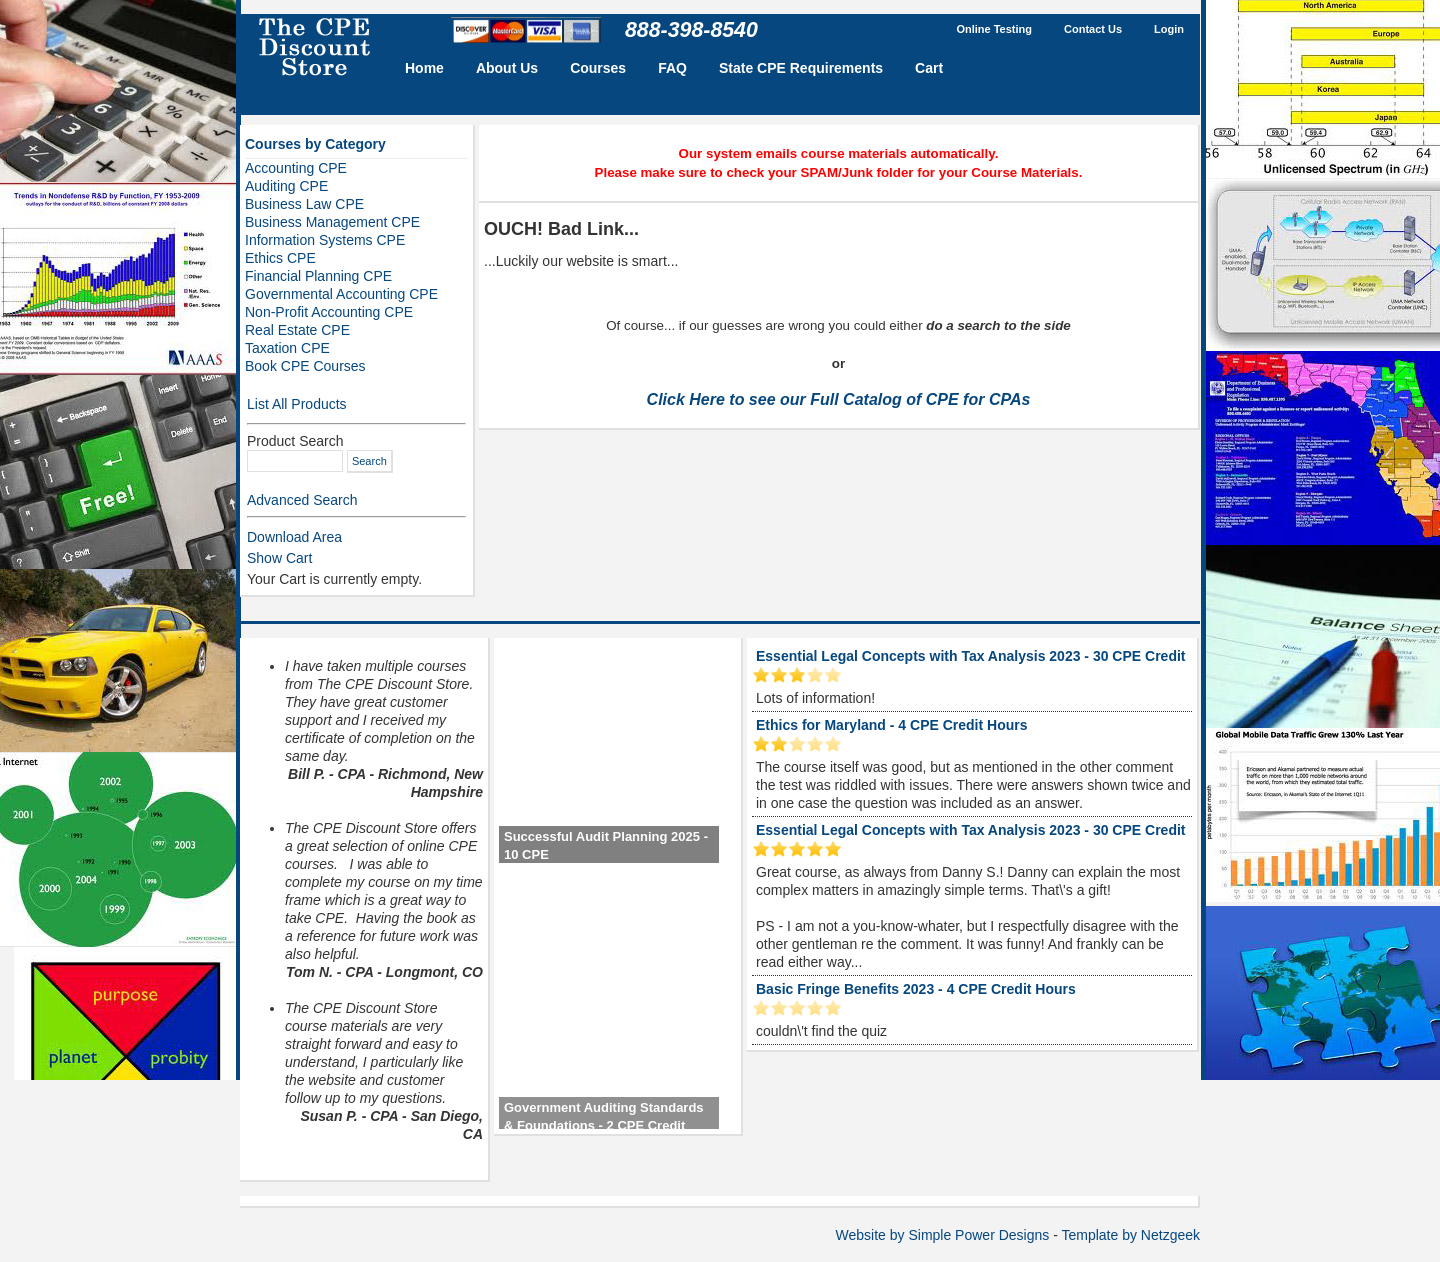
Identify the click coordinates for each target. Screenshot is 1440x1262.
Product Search (295, 441)
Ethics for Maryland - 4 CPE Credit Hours (892, 725)
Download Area (294, 537)
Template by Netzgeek (1130, 1235)
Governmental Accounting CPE (341, 294)
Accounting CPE (296, 168)
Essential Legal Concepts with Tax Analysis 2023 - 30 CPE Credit (970, 656)
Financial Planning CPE (318, 276)
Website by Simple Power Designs (943, 1235)
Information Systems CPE (325, 240)
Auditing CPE (286, 186)
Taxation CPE (287, 348)
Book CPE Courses (305, 366)
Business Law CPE (304, 204)
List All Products (297, 404)
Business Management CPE (332, 222)
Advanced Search (302, 500)
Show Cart (279, 558)
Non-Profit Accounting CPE (329, 312)
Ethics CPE (280, 258)
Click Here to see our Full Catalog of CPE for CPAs (839, 399)
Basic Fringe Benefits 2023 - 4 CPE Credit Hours (916, 989)
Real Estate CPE (297, 330)
